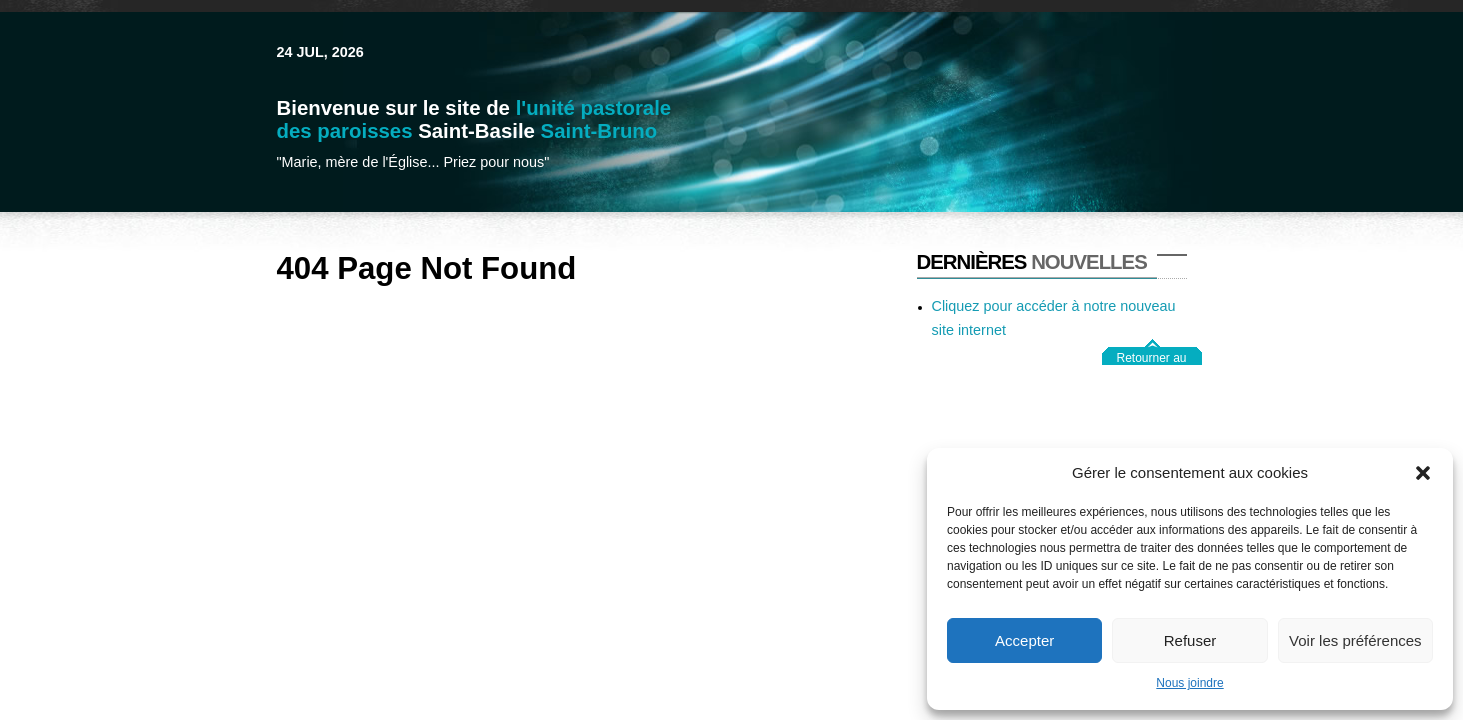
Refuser (1190, 640)
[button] (1423, 473)
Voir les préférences (1355, 640)
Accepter (1024, 640)
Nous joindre (1189, 683)
